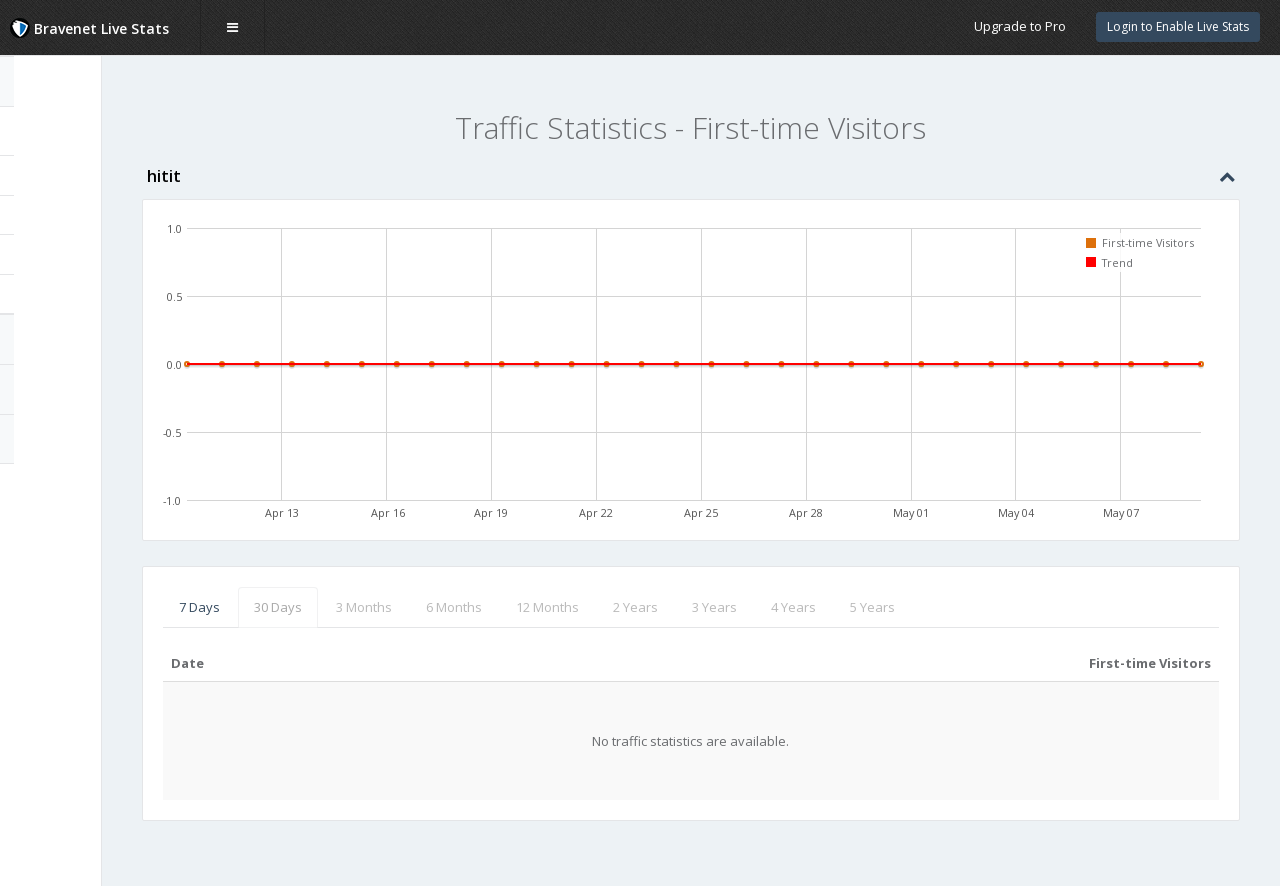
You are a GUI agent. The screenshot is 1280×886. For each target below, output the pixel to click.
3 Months (463, 607)
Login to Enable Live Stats (1178, 26)
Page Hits (60, 175)
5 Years (971, 607)
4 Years (892, 607)
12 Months (646, 607)
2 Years (734, 607)
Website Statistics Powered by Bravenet (86, 492)
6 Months (553, 607)
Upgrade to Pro (1020, 26)
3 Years (813, 607)
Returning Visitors (87, 294)
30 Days (377, 607)
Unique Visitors (78, 215)
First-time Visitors (91, 254)
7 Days (298, 607)
